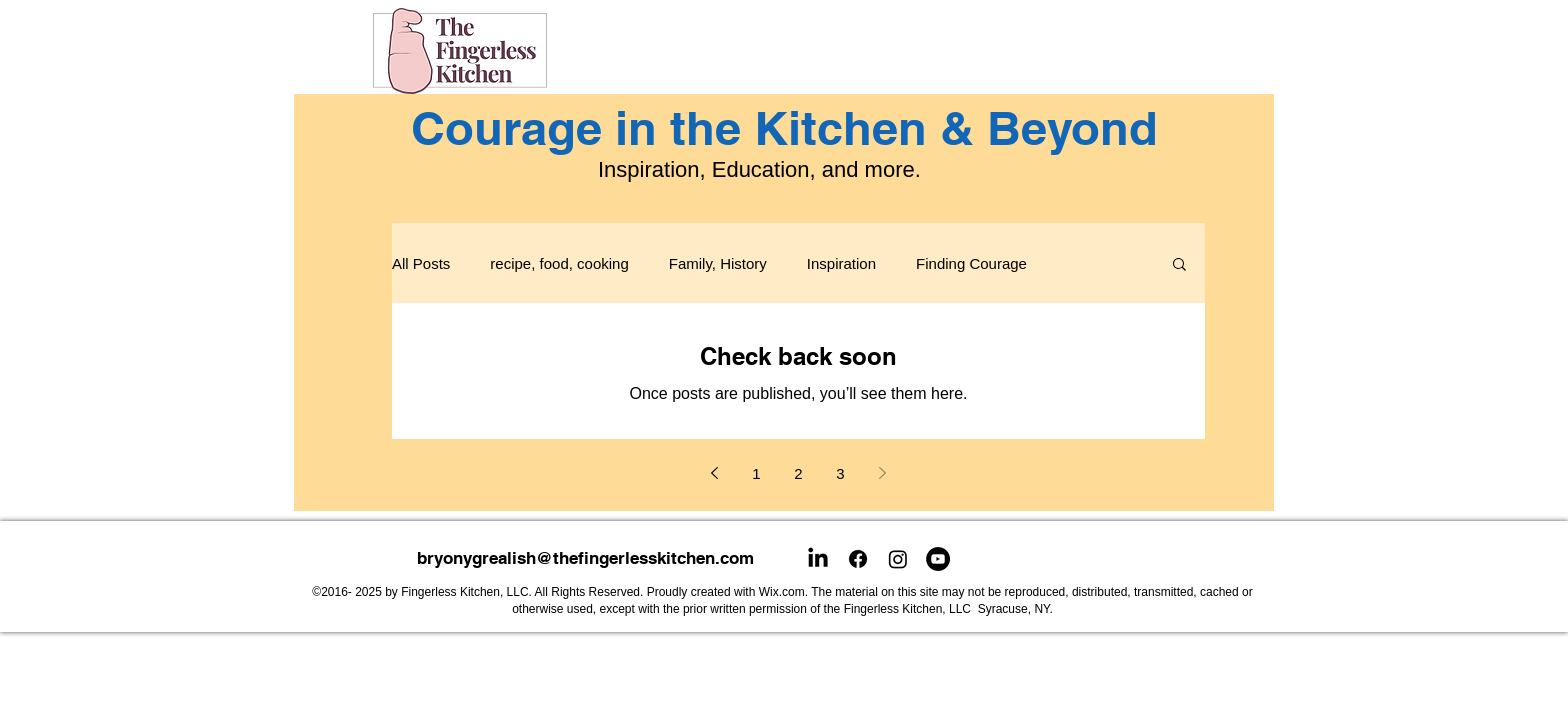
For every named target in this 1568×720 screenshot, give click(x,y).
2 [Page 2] (798, 473)
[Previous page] (715, 473)
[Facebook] (858, 559)
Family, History (718, 263)
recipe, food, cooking (559, 263)
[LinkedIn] (818, 559)
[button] (1179, 265)
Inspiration (841, 263)
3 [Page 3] (840, 473)
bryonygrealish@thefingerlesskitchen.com (585, 558)
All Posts (421, 263)
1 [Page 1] (756, 473)
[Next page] (883, 473)
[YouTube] (938, 559)
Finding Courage (971, 263)
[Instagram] (898, 559)
